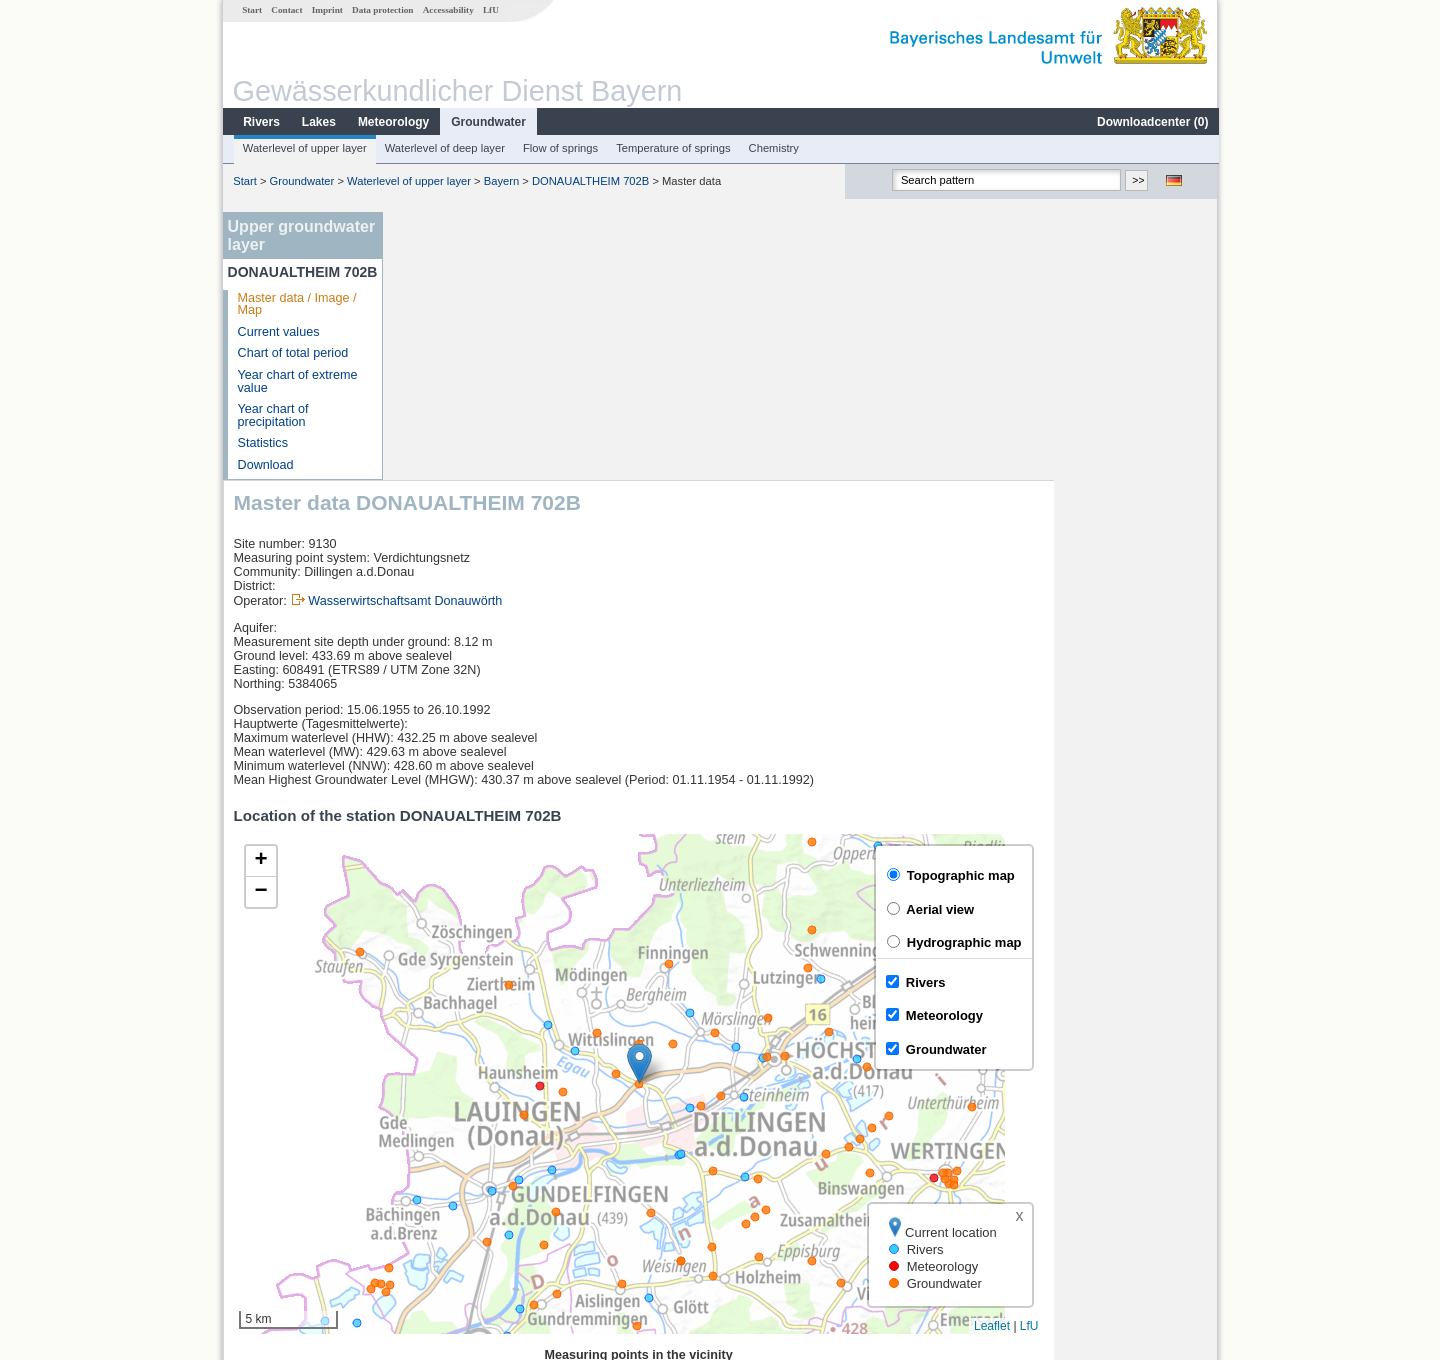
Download (265, 465)
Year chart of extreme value (297, 381)
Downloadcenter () (1151, 122)
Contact (285, 10)
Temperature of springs (672, 148)
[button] (803, 795)
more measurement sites (492, 1220)
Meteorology (392, 122)
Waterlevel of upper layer (304, 148)
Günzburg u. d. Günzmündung (495, 1132)
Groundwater (487, 122)
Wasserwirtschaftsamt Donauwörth (569, 333)
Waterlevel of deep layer (444, 148)
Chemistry (773, 148)
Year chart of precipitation (272, 415)
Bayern (500, 181)
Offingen (434, 1198)
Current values (278, 332)
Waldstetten (444, 1176)
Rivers (260, 122)
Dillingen (435, 1154)
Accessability (447, 10)
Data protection (381, 10)
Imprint (326, 10)
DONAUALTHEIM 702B (589, 181)
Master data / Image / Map (296, 304)
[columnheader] (536, 1110)
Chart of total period (292, 353)
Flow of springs (559, 148)
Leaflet (1156, 1058)
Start (251, 10)
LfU (490, 10)
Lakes (318, 122)
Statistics (262, 443)
